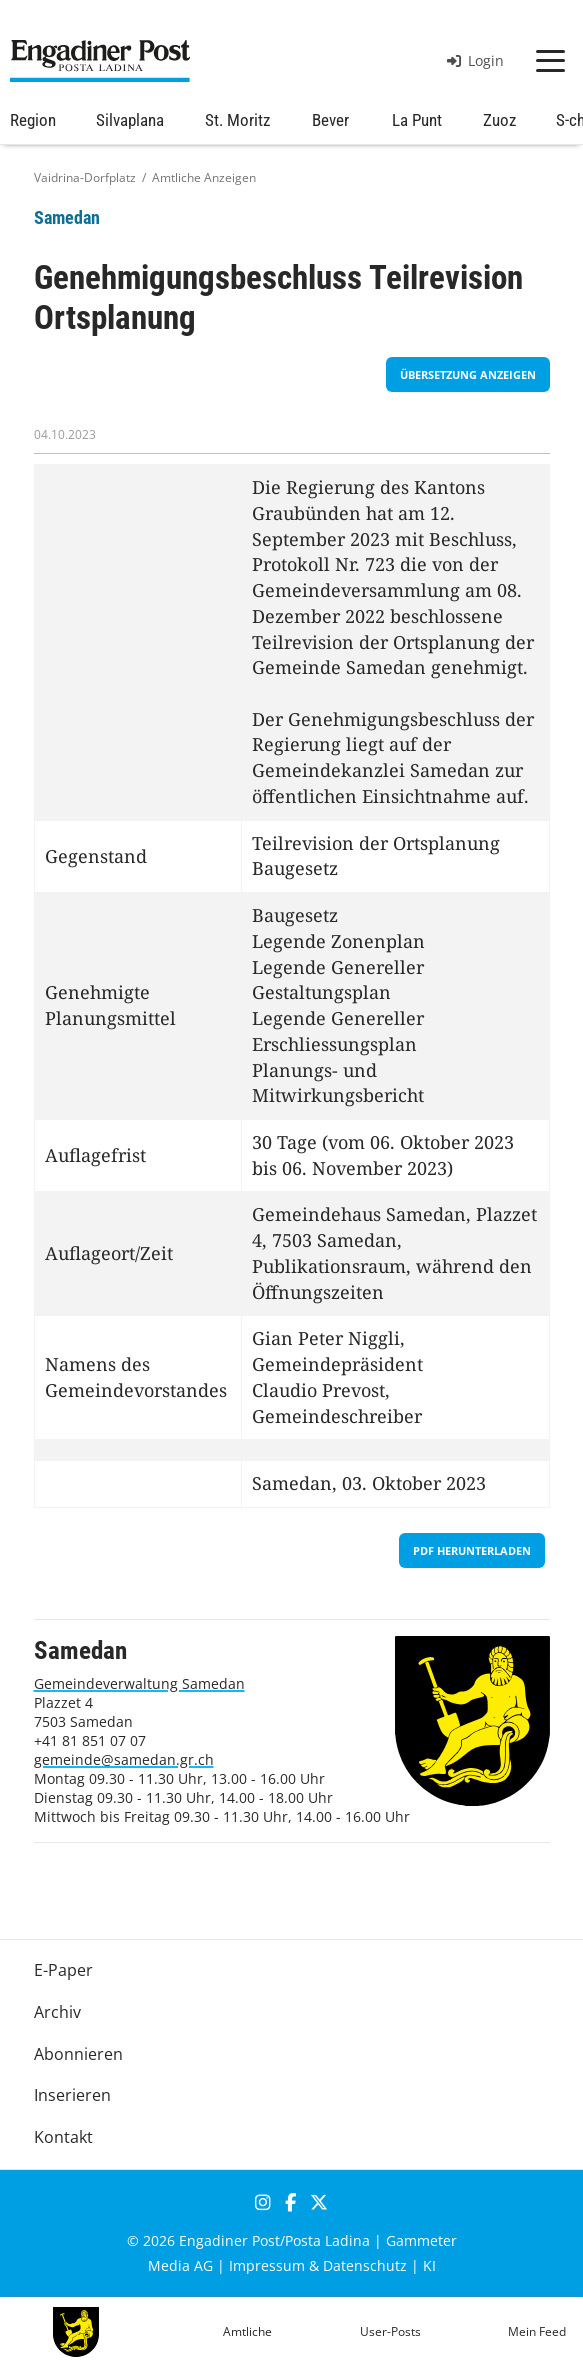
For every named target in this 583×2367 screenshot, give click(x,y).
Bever (330, 120)
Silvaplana (130, 120)
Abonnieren (78, 2054)
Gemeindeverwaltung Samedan (139, 1683)
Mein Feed (537, 2331)
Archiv (57, 2012)
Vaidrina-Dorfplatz (85, 177)
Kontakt (63, 2137)
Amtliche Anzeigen (204, 177)
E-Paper (63, 1970)
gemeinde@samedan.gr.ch (124, 1759)
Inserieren (72, 2095)
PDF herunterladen (472, 1550)
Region (33, 120)
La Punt (417, 120)
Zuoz (499, 120)
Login (475, 60)
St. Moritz (237, 120)
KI (429, 2265)
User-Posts (390, 2331)
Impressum (267, 2265)
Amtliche (247, 2331)
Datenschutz (365, 2265)
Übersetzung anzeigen (468, 374)
